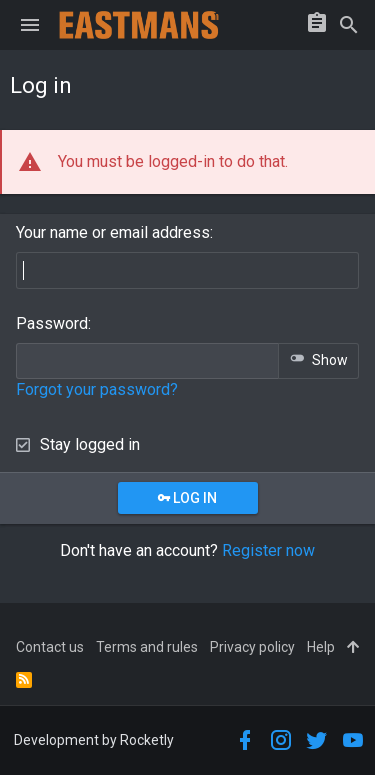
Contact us (50, 647)
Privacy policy (252, 647)
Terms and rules (147, 647)
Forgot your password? (97, 389)
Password (52, 323)
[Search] (349, 25)
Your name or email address (113, 232)
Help (321, 647)
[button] (30, 25)
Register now (268, 550)
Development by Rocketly (94, 740)
